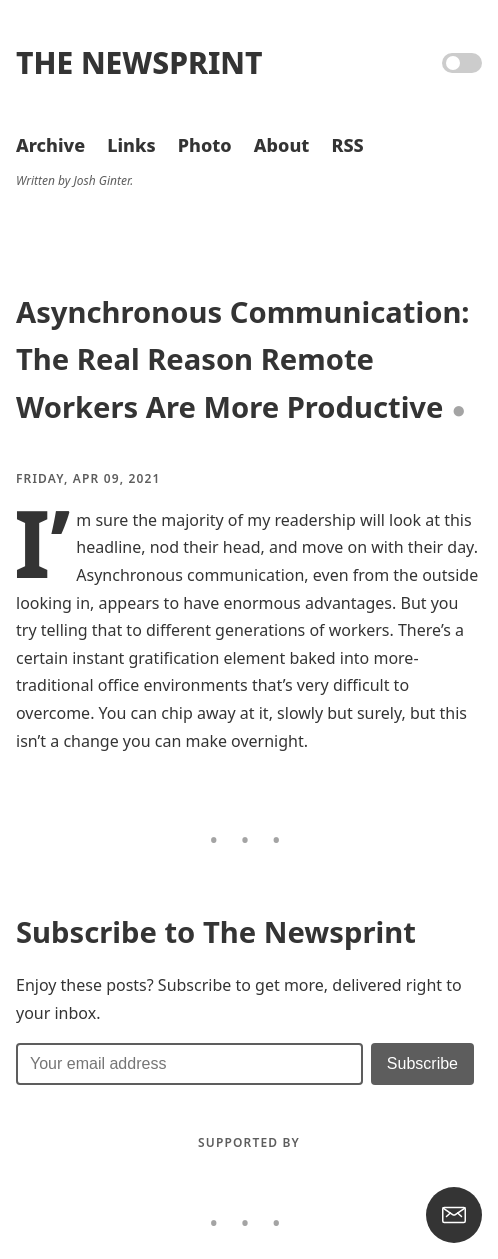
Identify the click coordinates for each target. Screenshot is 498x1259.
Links (131, 145)
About (281, 145)
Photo (205, 145)
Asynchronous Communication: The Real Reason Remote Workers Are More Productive (243, 359)
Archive (50, 145)
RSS (347, 145)
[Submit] (422, 1064)
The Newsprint (139, 62)
